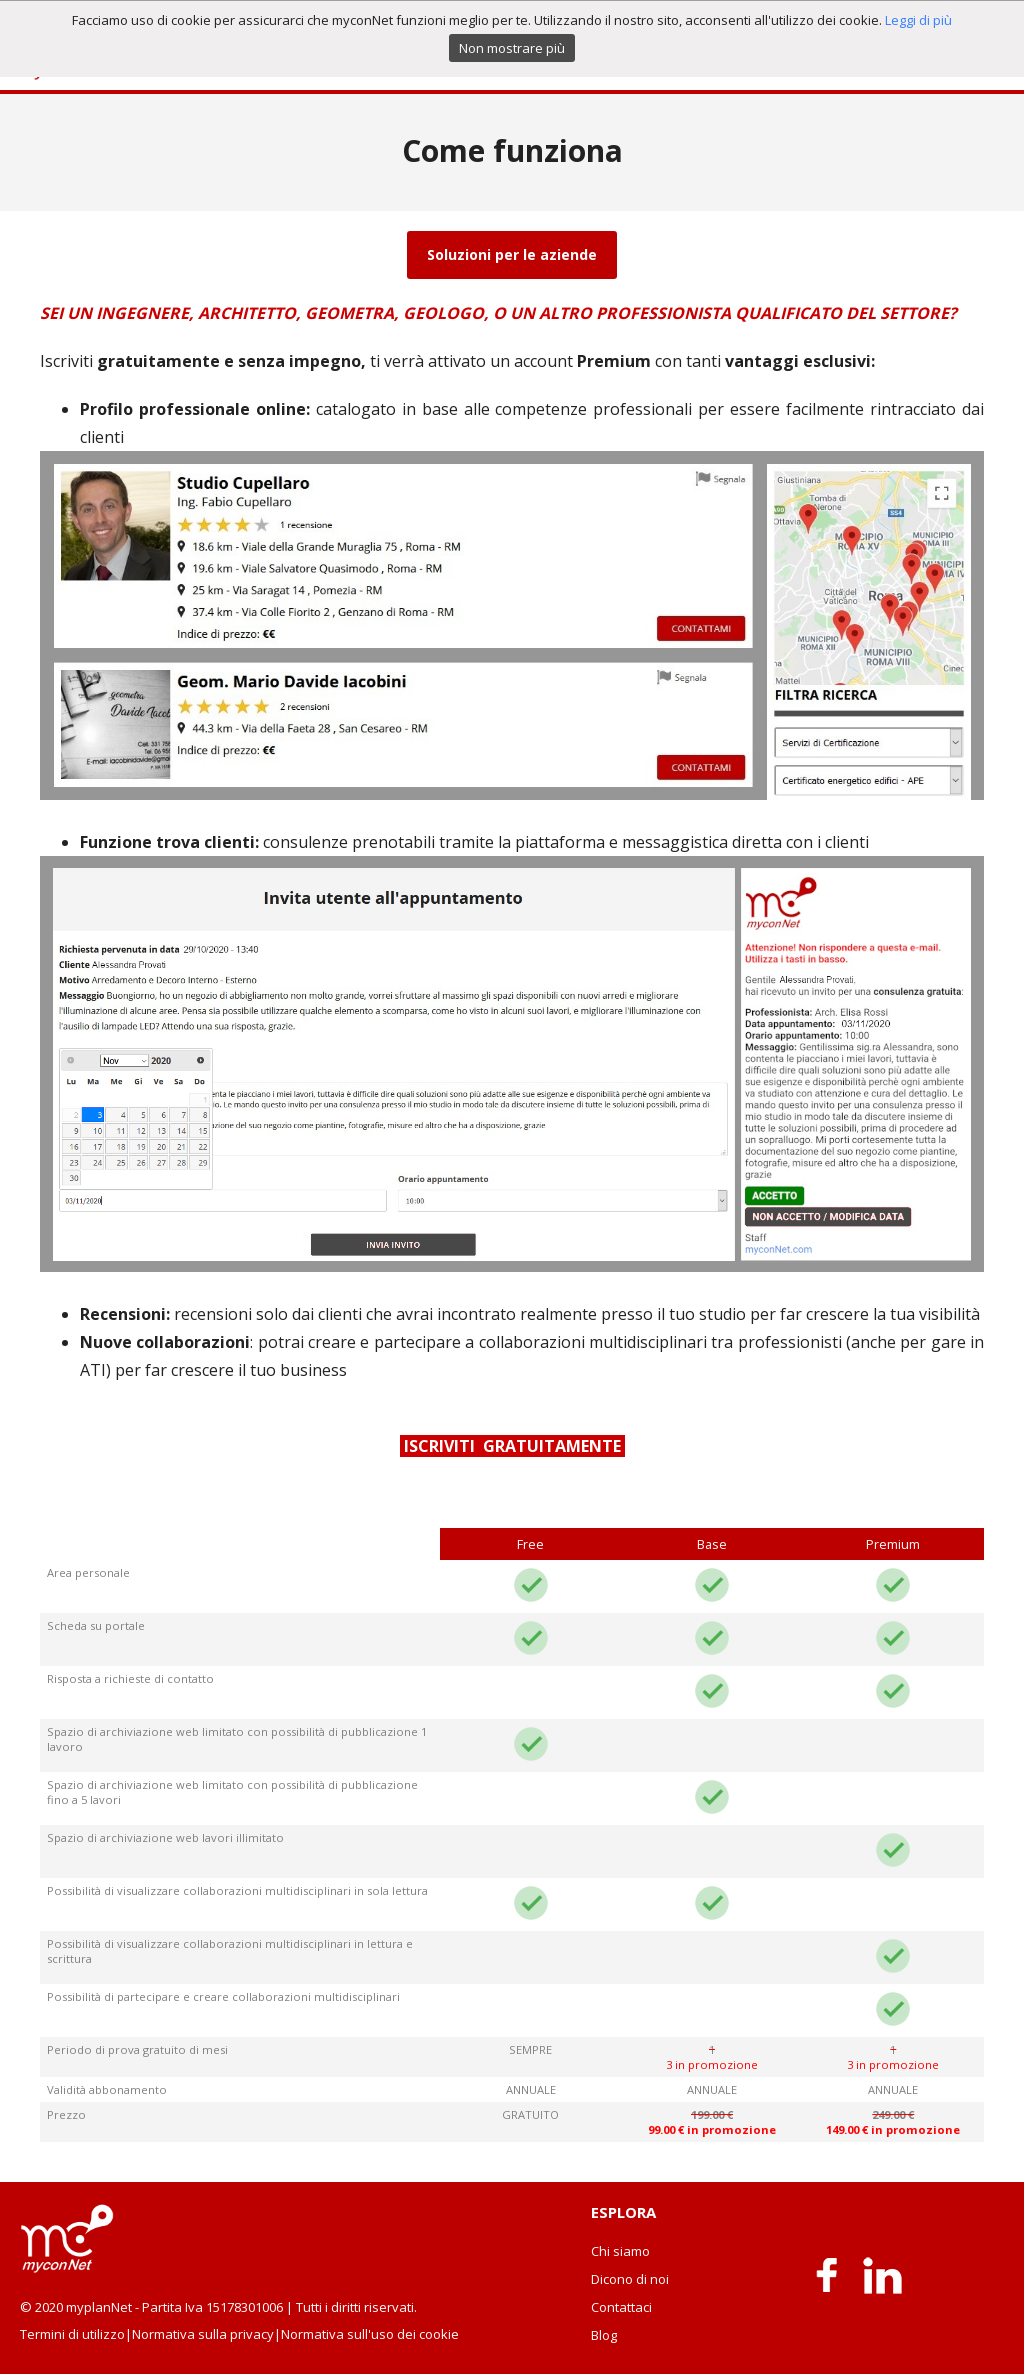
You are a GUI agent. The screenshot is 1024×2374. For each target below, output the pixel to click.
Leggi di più (918, 20)
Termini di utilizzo (72, 2334)
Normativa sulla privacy (203, 2334)
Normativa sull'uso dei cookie (370, 2334)
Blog (604, 2335)
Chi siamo (620, 2251)
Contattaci (621, 2307)
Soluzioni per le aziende (512, 254)
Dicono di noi (630, 2279)
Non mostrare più (512, 48)
